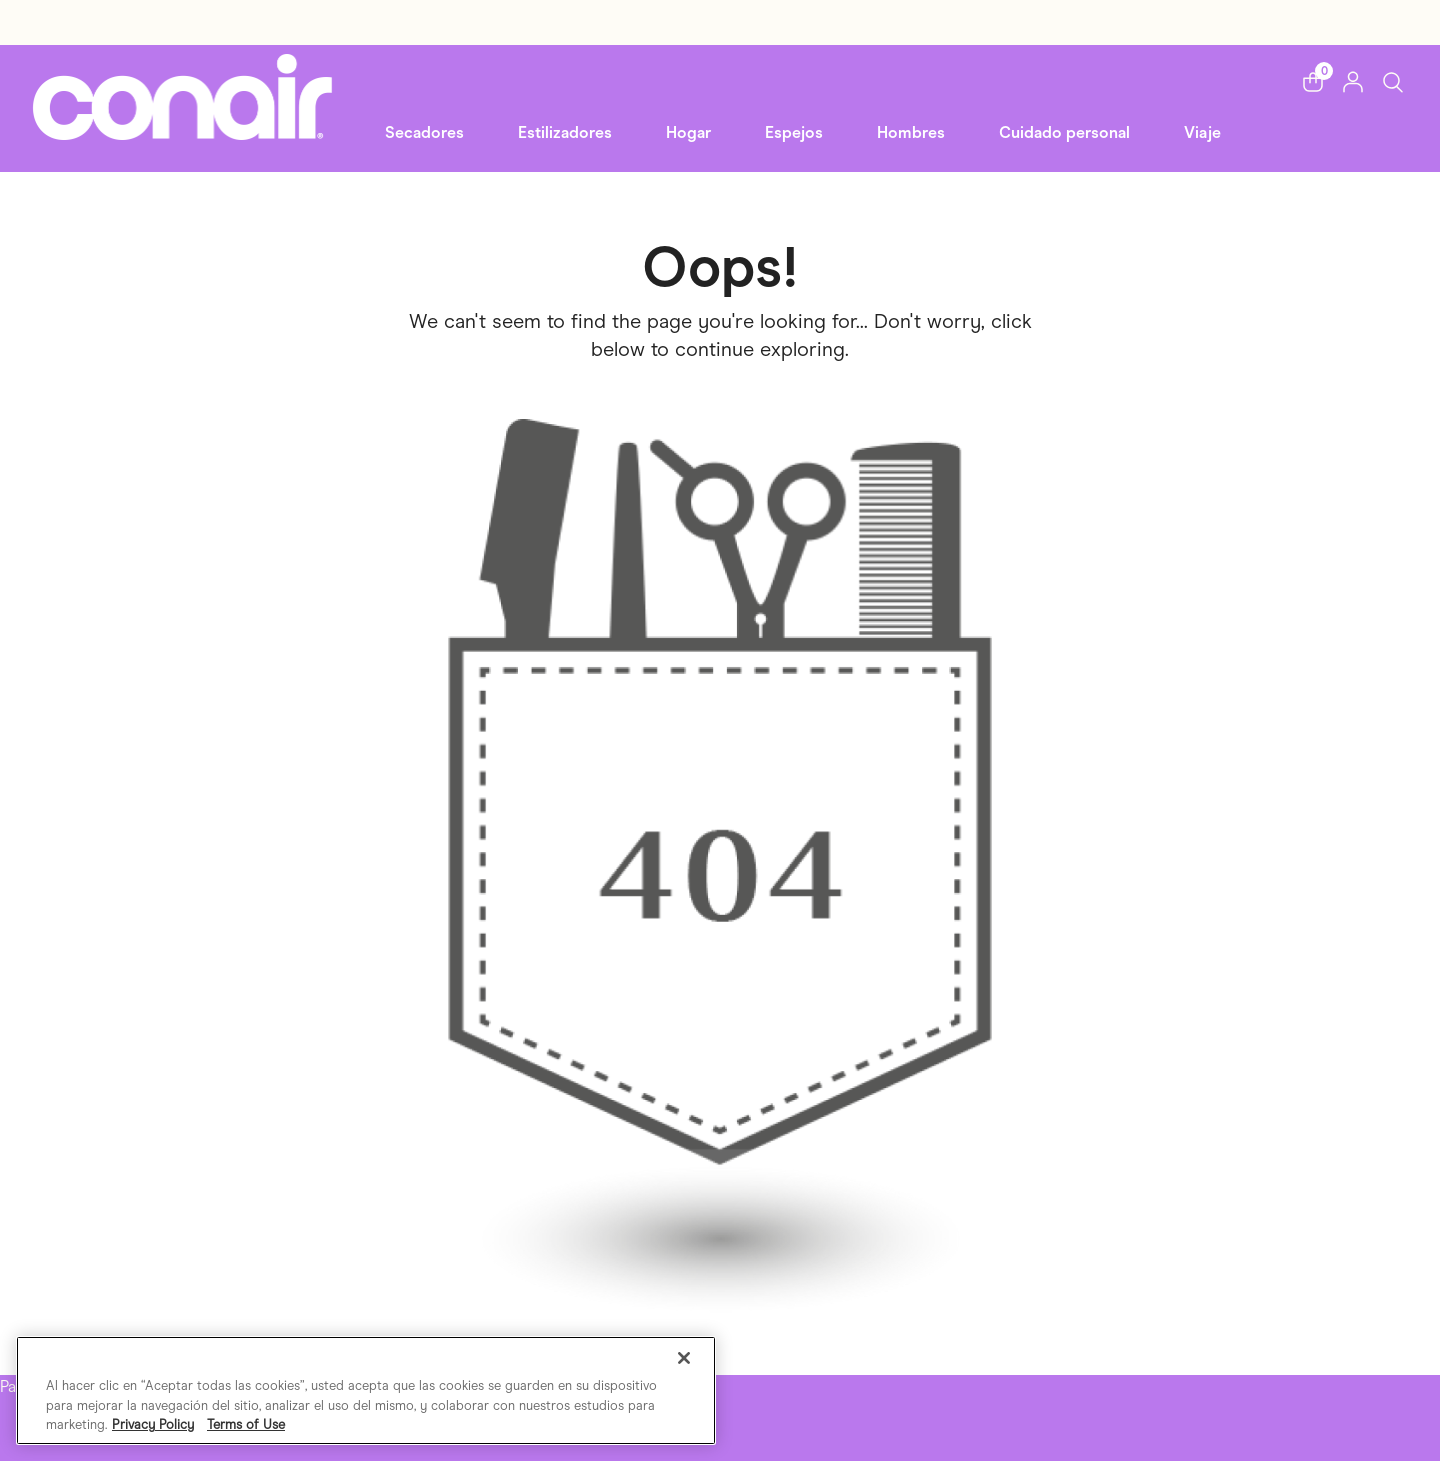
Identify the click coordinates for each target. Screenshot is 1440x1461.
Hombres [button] (911, 132)
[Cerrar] (684, 1358)
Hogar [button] (688, 132)
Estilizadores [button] (565, 132)
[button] (1313, 82)
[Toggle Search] (1393, 81)
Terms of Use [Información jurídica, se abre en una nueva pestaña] (246, 1424)
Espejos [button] (794, 132)
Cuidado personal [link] (1064, 132)
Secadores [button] (424, 132)
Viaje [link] (1202, 132)
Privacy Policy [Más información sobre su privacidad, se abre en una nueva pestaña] (153, 1424)
